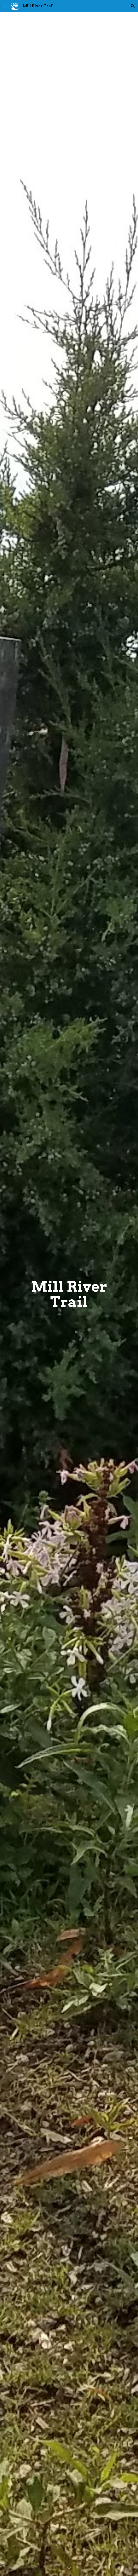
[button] (5, 6)
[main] (69, 1294)
